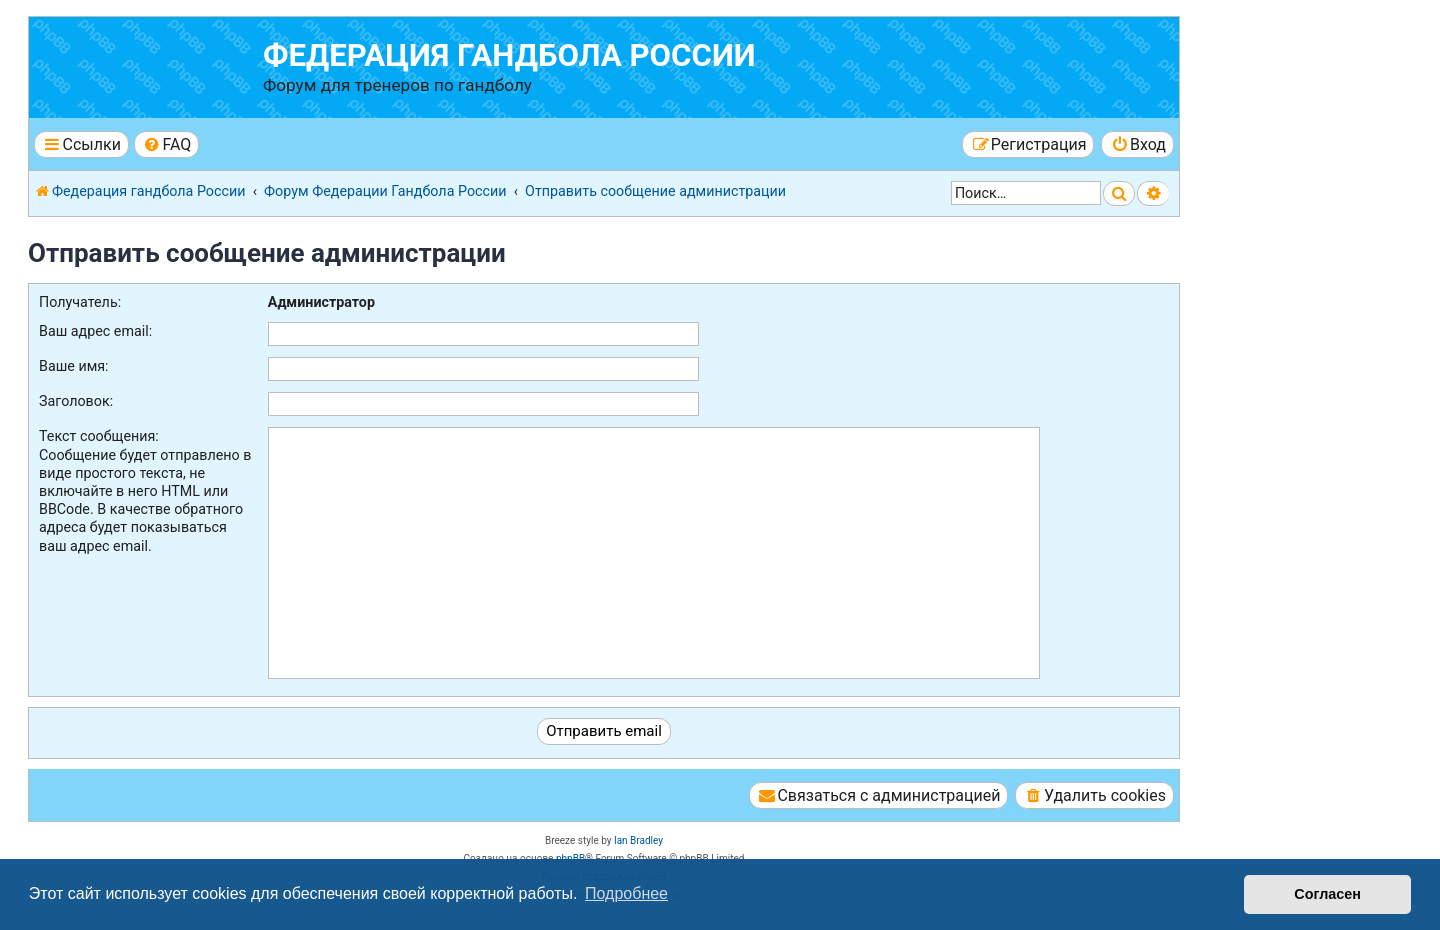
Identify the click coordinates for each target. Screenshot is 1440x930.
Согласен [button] (1327, 894)
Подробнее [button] (626, 893)
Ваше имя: (74, 366)
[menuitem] (166, 144)
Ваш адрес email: (95, 331)
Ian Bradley (638, 840)
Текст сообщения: (99, 436)
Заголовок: (76, 401)
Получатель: (80, 302)
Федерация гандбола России (509, 55)
